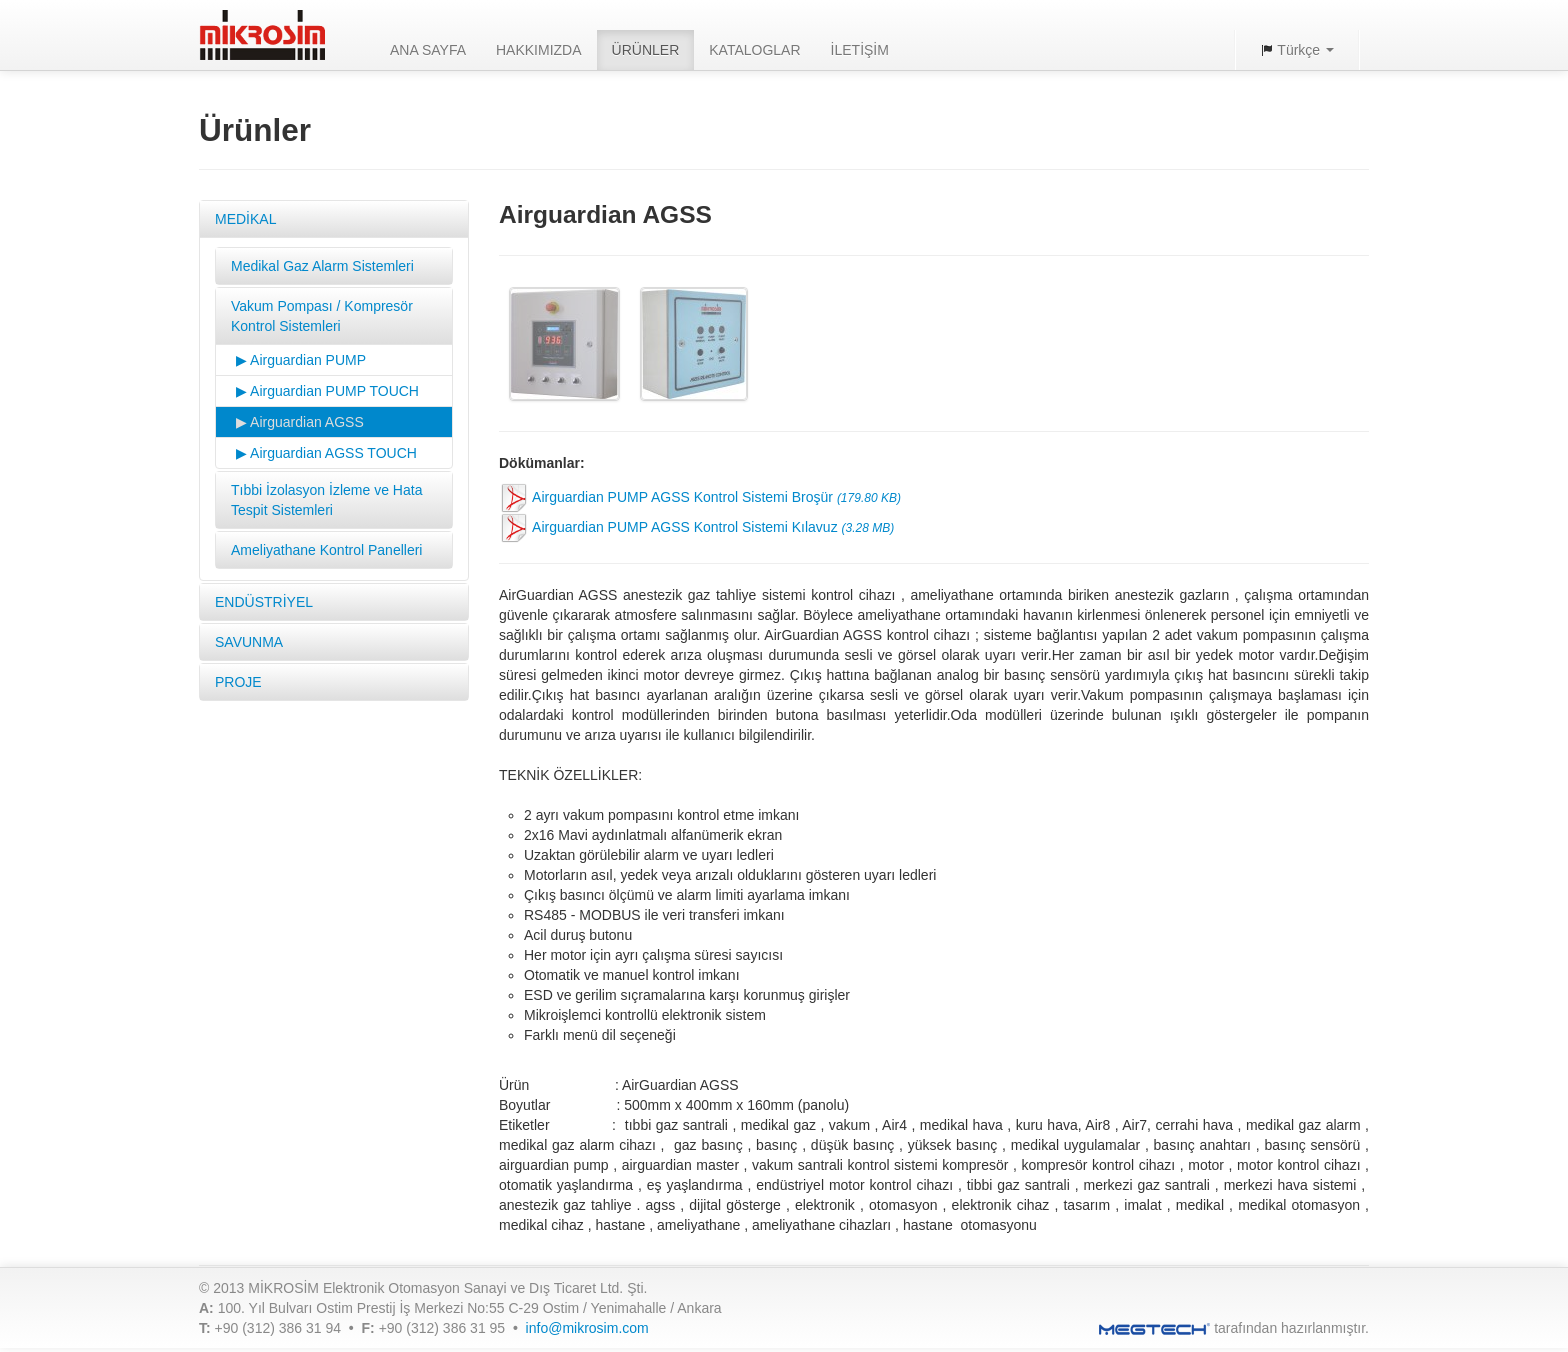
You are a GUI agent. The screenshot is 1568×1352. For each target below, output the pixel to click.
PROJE (238, 682)
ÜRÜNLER (646, 50)
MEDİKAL (245, 219)
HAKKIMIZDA (539, 50)
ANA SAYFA (428, 50)
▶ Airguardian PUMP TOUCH (327, 391)
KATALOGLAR (754, 50)
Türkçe (1297, 50)
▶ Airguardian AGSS (300, 422)
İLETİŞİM (860, 50)
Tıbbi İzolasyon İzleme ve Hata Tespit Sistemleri (326, 500)
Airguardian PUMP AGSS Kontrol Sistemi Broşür (700, 498)
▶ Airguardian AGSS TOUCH (326, 453)
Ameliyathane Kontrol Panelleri (326, 550)
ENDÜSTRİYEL (264, 602)
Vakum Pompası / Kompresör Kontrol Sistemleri (322, 316)
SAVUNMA (249, 642)
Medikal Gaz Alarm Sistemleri (322, 266)
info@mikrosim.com (587, 1328)
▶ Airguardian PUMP (301, 360)
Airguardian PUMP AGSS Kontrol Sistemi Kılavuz (696, 528)
